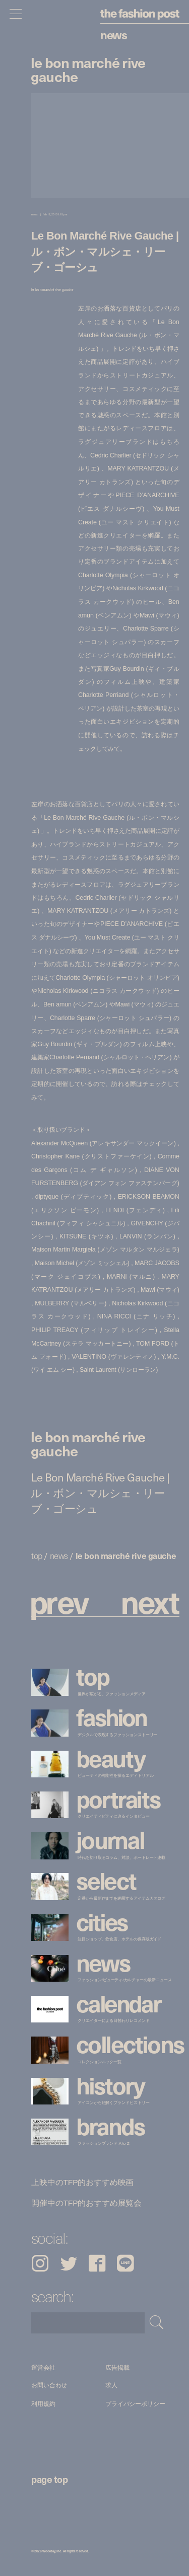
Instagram (40, 2263)
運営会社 (43, 2367)
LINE (125, 2263)
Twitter (68, 2263)
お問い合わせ (49, 2385)
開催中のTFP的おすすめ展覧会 (86, 2203)
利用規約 (43, 2403)
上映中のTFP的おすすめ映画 (82, 2182)
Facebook (97, 2263)
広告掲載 (117, 2367)
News (113, 34)
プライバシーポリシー (135, 2403)
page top (49, 2479)
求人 (111, 2385)
